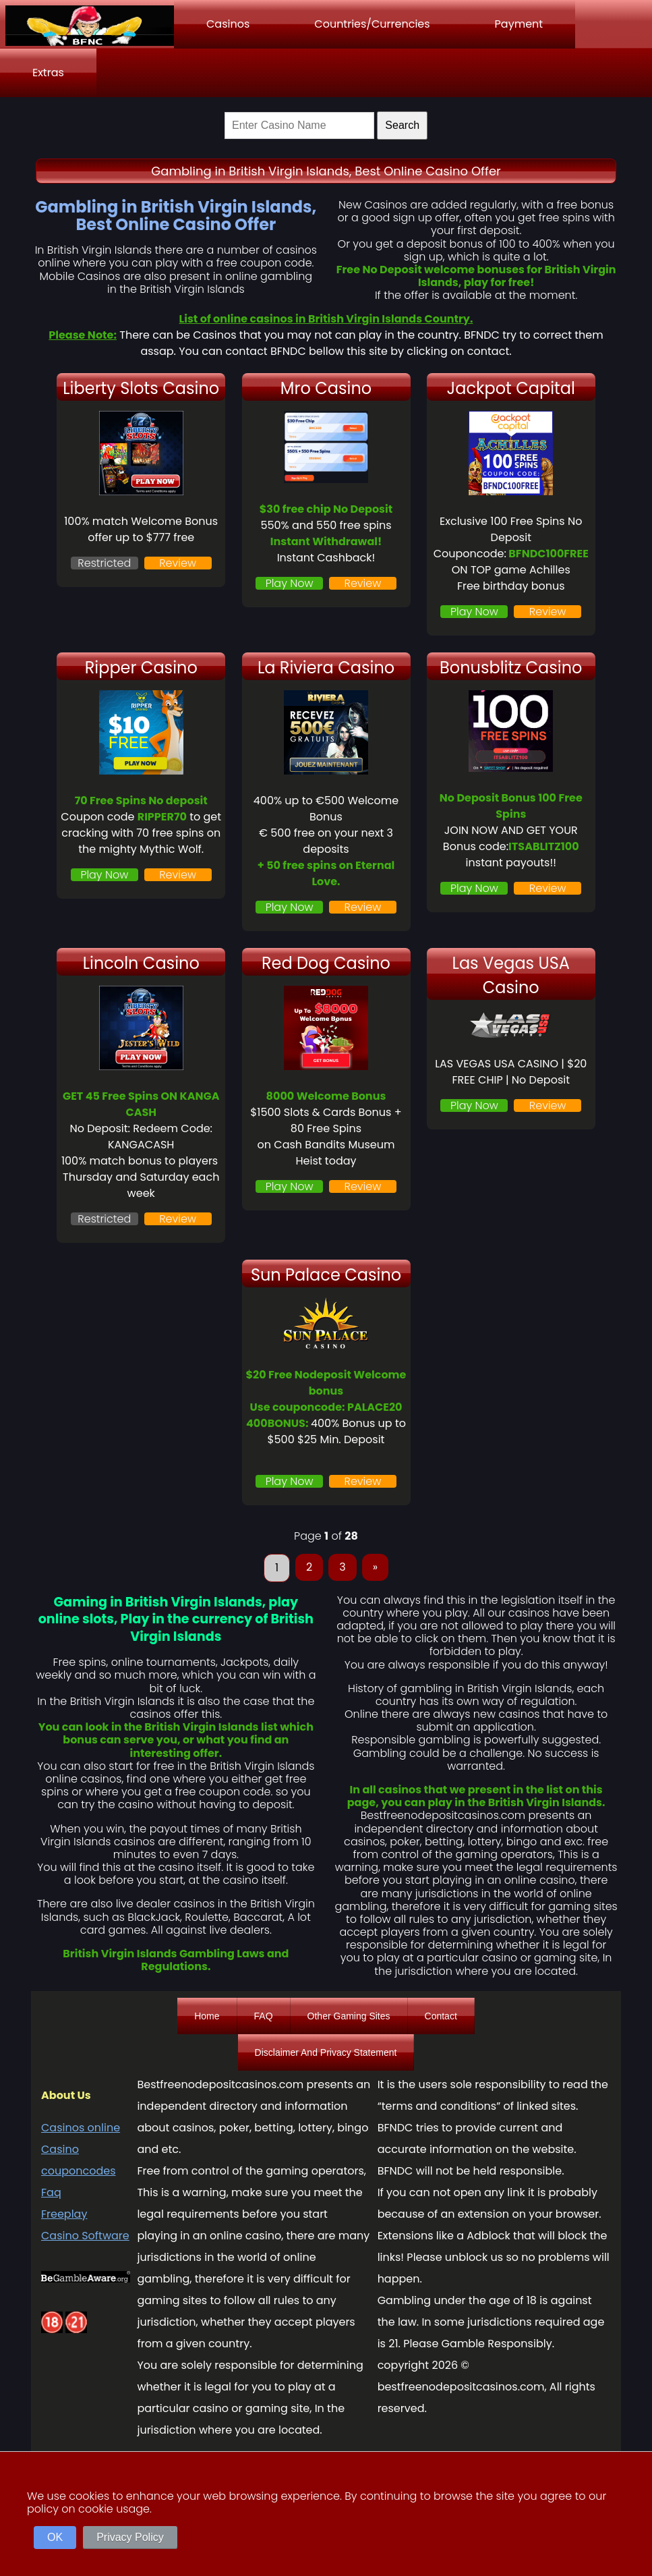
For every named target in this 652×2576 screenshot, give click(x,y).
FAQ (263, 2016)
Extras (48, 72)
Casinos (227, 24)
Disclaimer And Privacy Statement (326, 2052)
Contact (441, 2016)
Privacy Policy (130, 2537)
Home (206, 2016)
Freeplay (64, 2214)
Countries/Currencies (371, 24)
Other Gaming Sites (348, 2016)
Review (177, 563)
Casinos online (80, 2127)
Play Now (290, 583)
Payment (519, 24)
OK (55, 2537)
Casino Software (85, 2235)
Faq (51, 2192)
